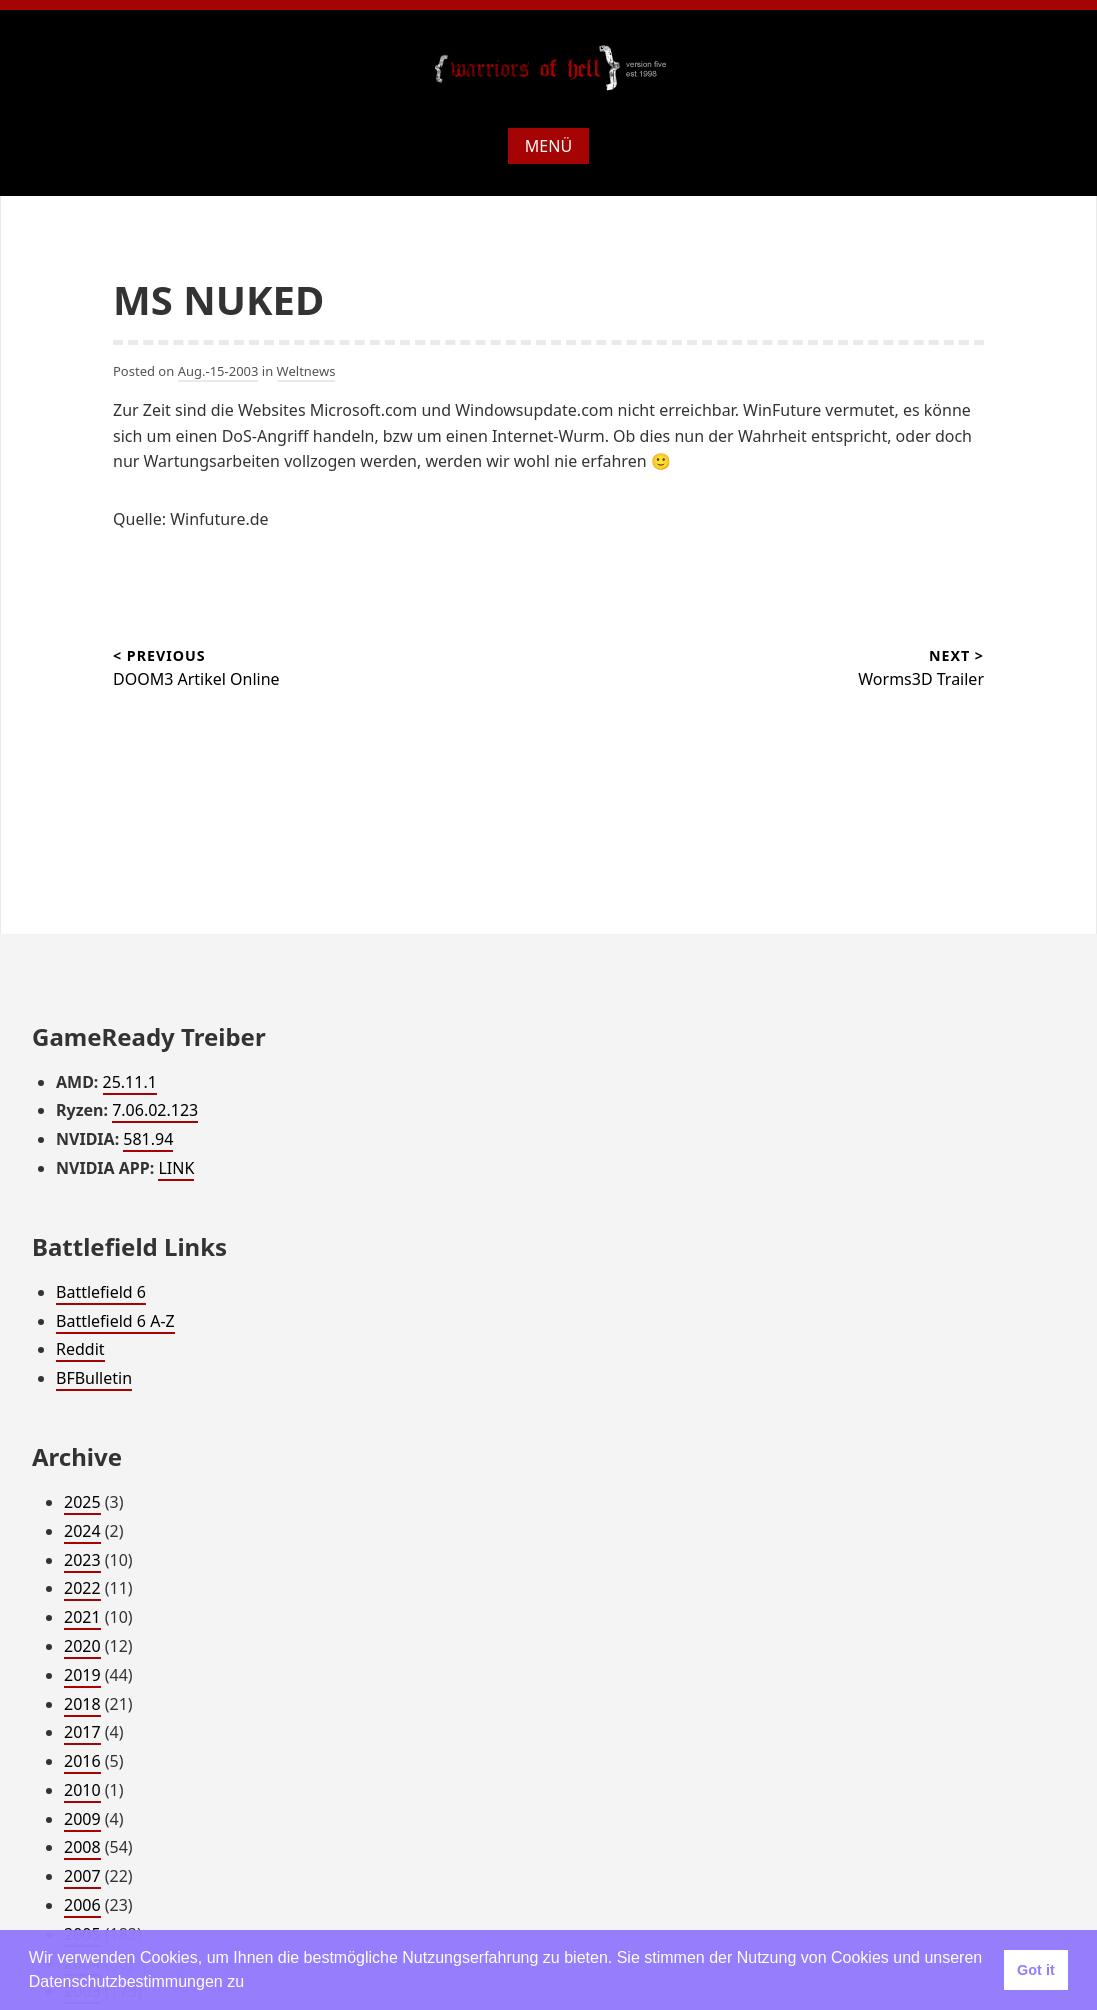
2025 (82, 1502)
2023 (82, 1560)
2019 (82, 1675)
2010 (82, 1790)
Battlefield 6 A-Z (115, 1321)
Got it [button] (1036, 1970)
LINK (176, 1168)
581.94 (148, 1139)
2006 (82, 1905)
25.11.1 (130, 1082)
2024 (82, 1531)
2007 (82, 1876)
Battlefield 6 (101, 1292)
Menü (548, 146)
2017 (82, 1732)
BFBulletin (94, 1378)
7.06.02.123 (155, 1110)
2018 (82, 1704)
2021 (82, 1617)
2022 (82, 1588)
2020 (82, 1646)
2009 (82, 1819)
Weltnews (306, 371)
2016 (82, 1761)
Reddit (80, 1349)
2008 (82, 1847)
